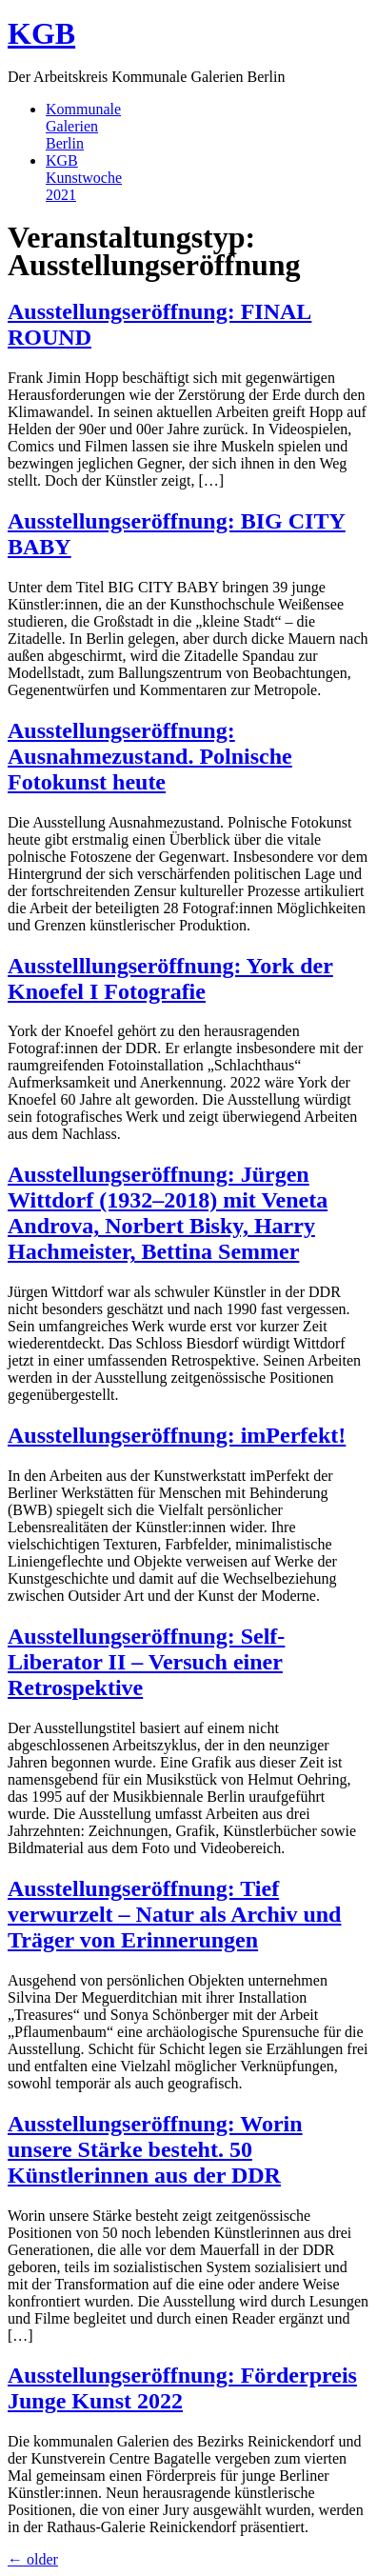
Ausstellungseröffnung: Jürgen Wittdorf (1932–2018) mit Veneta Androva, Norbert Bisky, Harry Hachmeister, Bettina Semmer (167, 1213)
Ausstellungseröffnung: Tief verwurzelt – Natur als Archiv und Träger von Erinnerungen (174, 1914)
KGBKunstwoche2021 (84, 177)
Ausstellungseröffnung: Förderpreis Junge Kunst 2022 (182, 2388)
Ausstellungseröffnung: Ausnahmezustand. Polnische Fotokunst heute (150, 756)
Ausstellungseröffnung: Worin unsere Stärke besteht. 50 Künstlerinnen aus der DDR (155, 2149)
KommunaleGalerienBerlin (83, 126)
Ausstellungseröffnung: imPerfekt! (177, 1435)
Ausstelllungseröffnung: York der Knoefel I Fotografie (170, 978)
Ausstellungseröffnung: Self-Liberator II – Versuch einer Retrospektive (146, 1662)
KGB (41, 33)
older (33, 2559)
